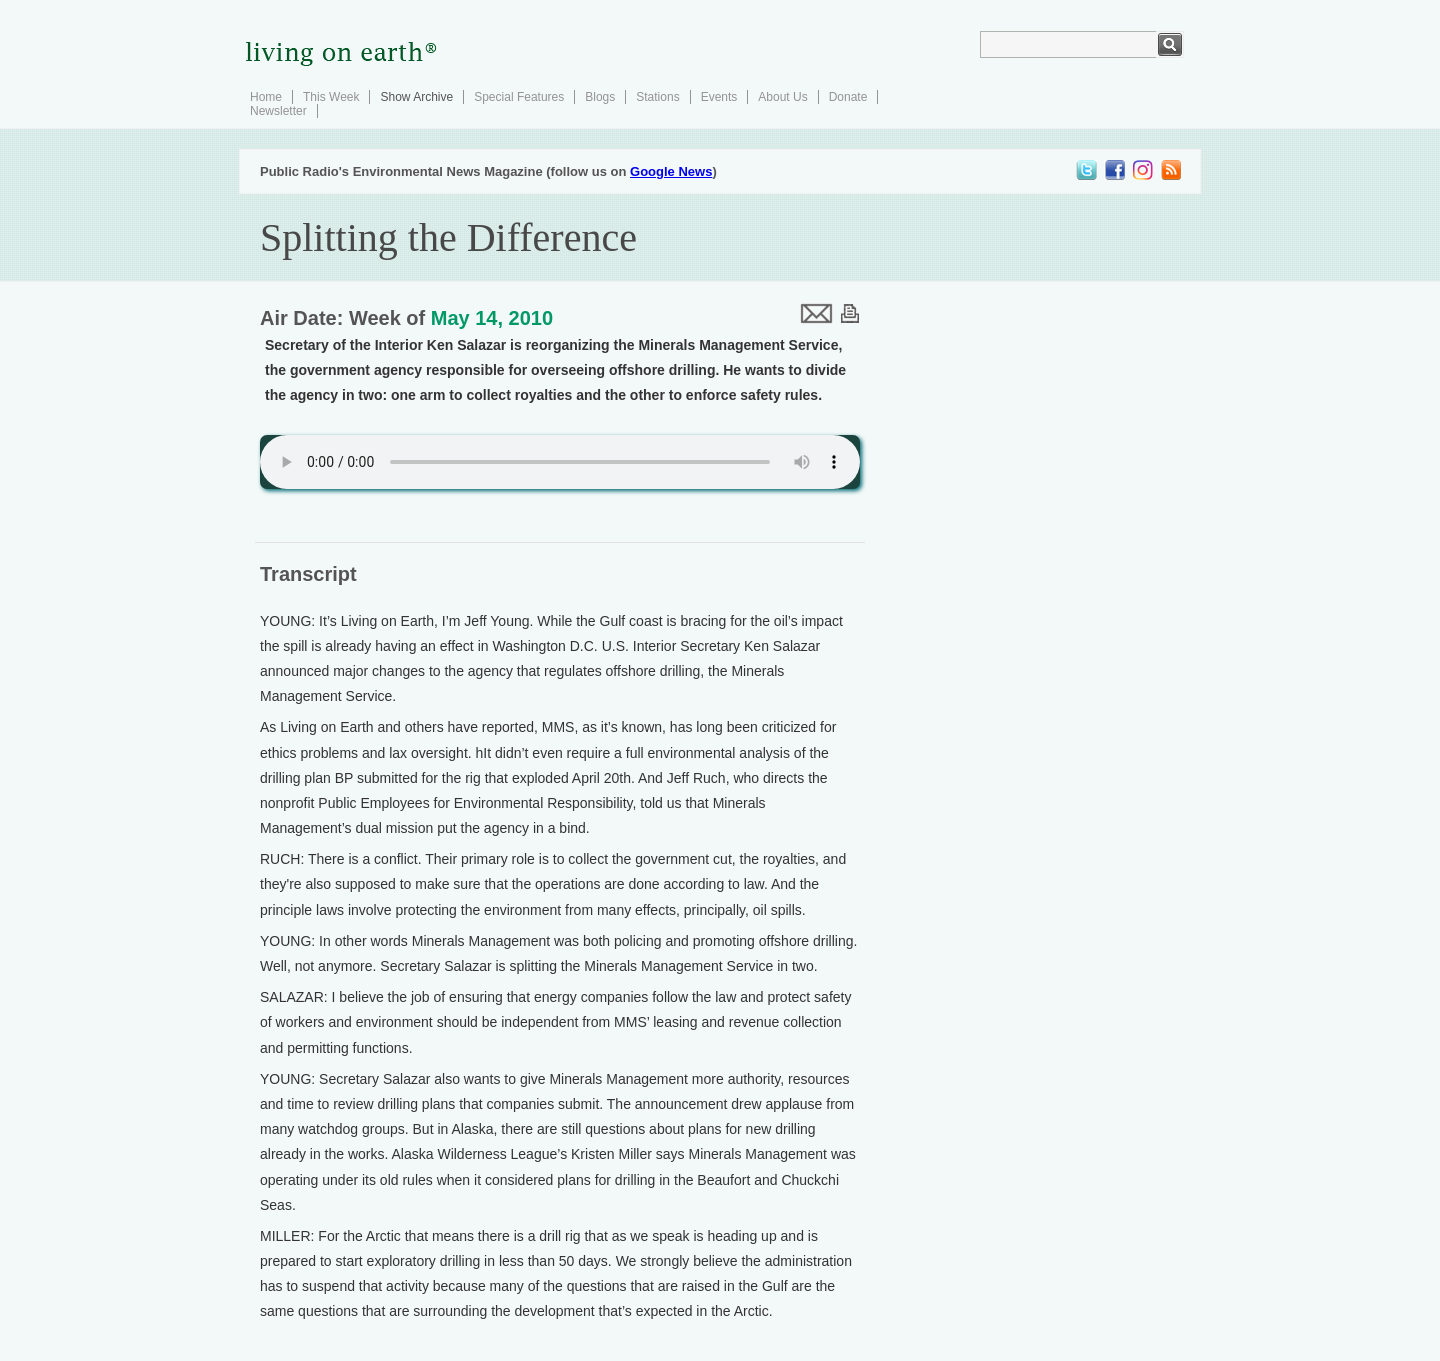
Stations (657, 97)
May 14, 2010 (492, 318)
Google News (671, 171)
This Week (331, 97)
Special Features (519, 97)
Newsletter (278, 111)
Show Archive (416, 97)
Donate (848, 97)
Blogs (600, 97)
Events (719, 97)
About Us (782, 97)
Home (266, 97)
